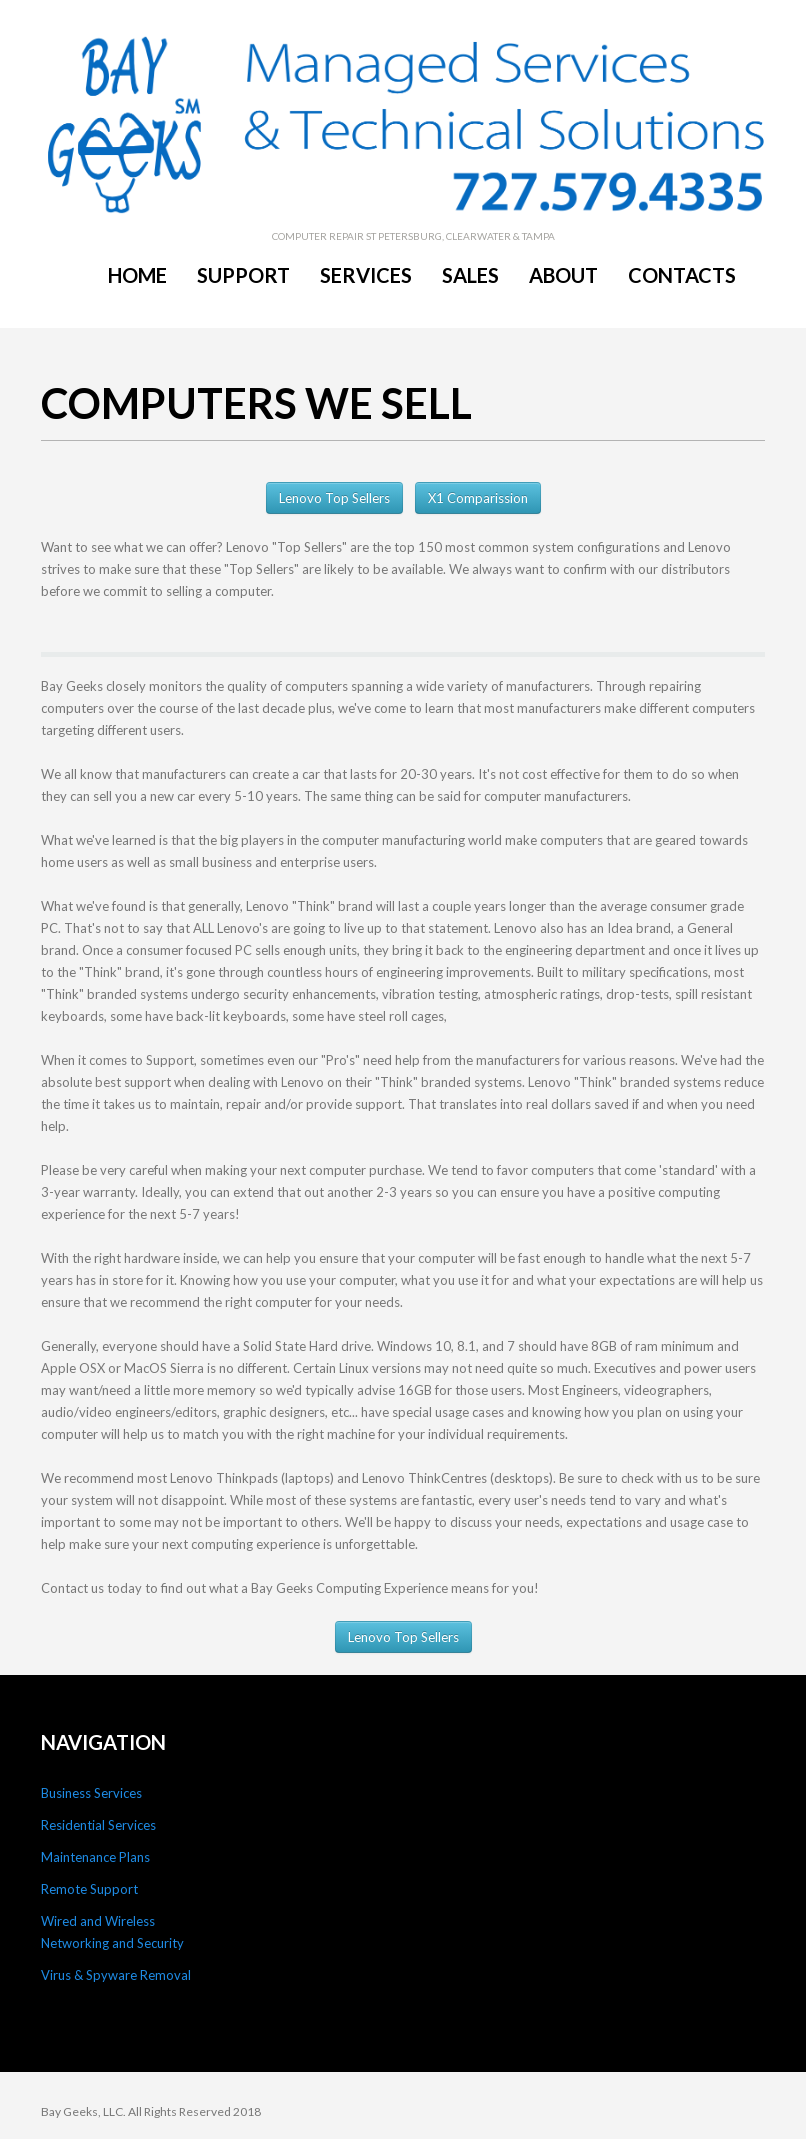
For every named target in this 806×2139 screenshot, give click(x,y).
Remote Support (89, 1889)
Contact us (72, 1588)
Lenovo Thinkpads (224, 1478)
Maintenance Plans (95, 1857)
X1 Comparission (478, 498)
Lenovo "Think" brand (309, 906)
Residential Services (98, 1825)
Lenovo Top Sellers (334, 498)
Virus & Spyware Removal (116, 1975)
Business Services (91, 1793)
